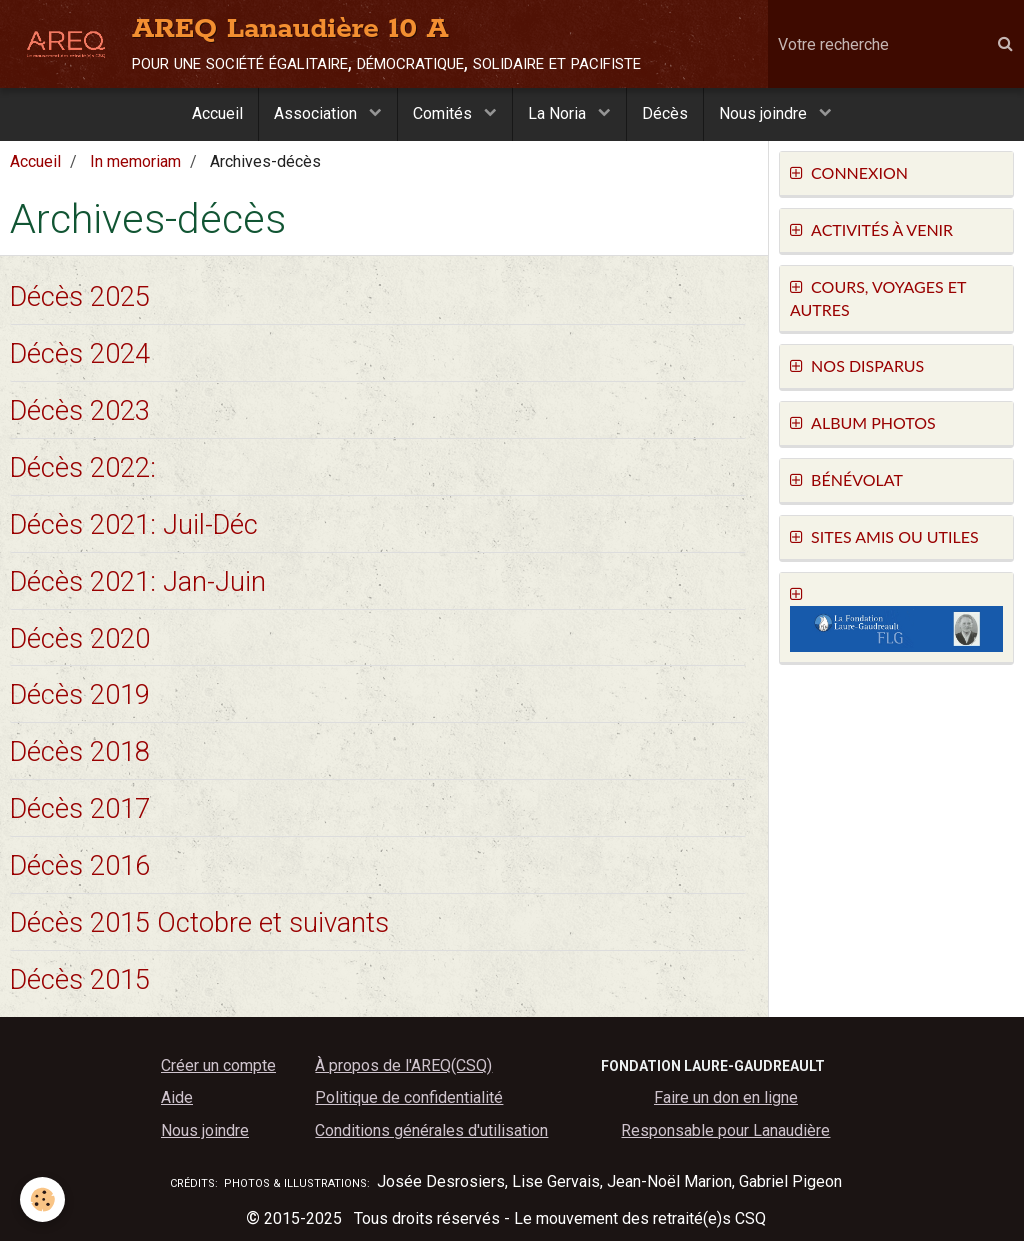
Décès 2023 (80, 411)
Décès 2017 (80, 809)
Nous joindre (765, 113)
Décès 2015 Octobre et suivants (199, 923)
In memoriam (135, 161)
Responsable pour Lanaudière (725, 1130)
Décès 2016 (80, 866)
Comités (444, 113)
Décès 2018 (80, 752)
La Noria (559, 113)
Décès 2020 (80, 638)
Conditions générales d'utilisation (431, 1130)
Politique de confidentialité (409, 1097)
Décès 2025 (80, 297)
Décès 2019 (80, 695)
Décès (665, 113)
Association (317, 113)
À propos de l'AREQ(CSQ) (403, 1065)
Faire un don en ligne (726, 1097)
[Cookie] (42, 1199)
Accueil (217, 113)
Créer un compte (218, 1065)
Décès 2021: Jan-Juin (138, 581)
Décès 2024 (80, 354)
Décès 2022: (83, 468)
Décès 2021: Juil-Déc (134, 524)
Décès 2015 (80, 979)
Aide (177, 1097)
